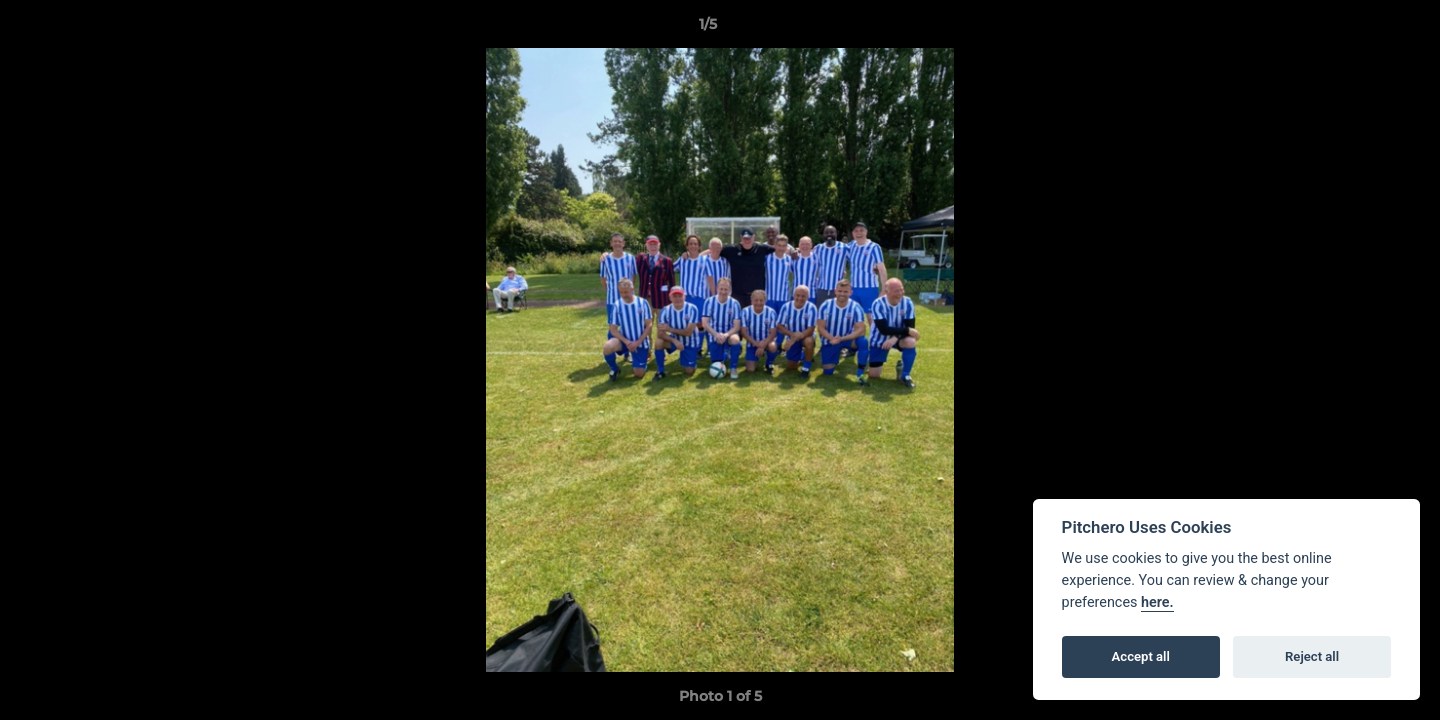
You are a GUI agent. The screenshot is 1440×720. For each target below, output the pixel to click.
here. (1157, 602)
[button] (1356, 29)
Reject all (1312, 656)
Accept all (1141, 656)
